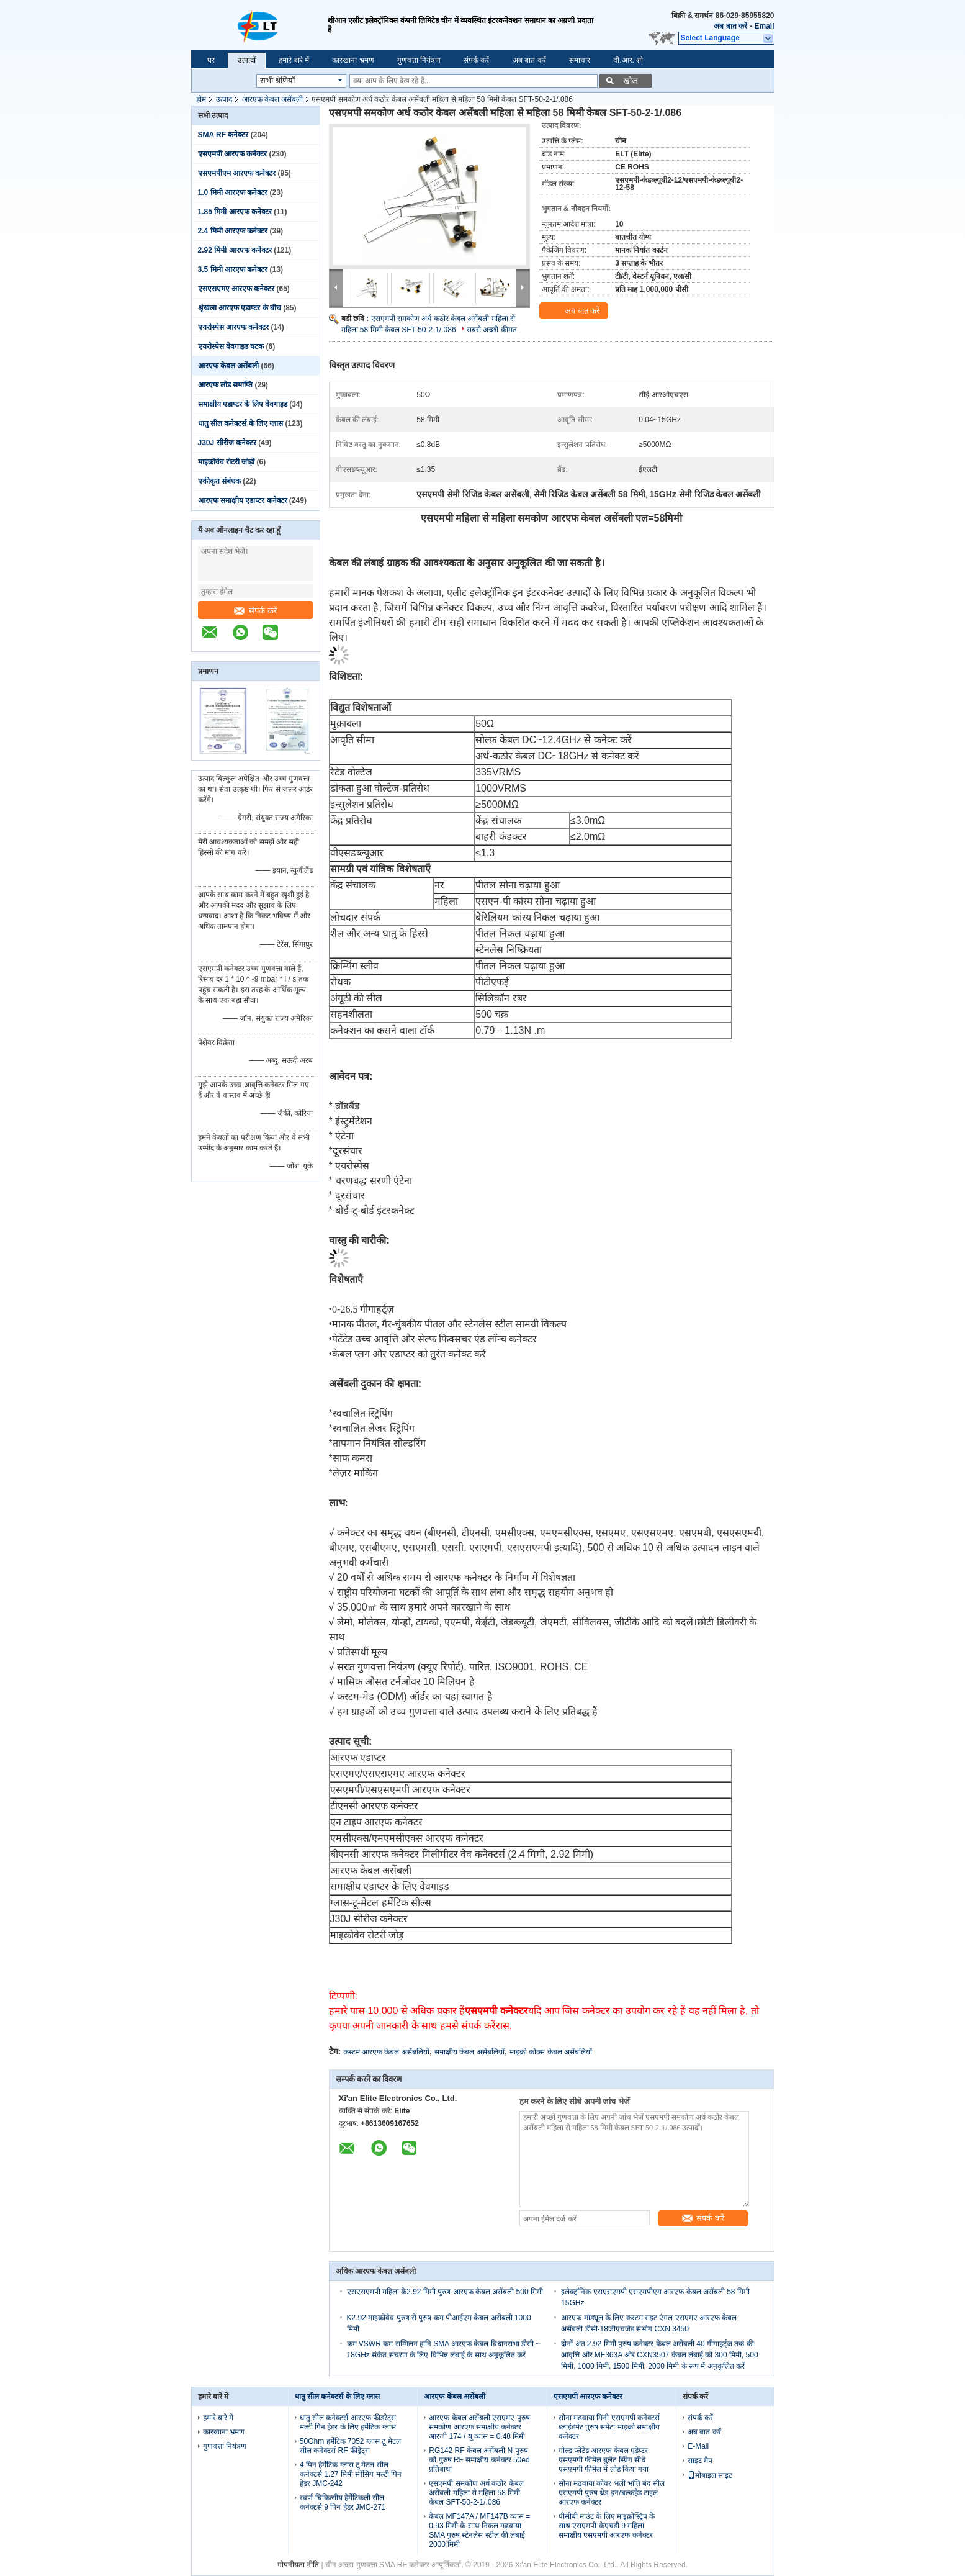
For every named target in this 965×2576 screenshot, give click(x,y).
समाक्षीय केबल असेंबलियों (469, 2052)
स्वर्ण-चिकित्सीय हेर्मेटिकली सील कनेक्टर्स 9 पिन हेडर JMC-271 (343, 2502)
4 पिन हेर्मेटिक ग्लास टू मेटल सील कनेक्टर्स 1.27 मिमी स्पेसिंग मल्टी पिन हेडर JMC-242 (351, 2474)
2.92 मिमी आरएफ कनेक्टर (235, 250)
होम (201, 99)
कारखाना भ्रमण (353, 60)
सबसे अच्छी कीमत (492, 329)
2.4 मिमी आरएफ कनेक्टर (233, 231)
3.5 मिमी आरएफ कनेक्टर (233, 269)
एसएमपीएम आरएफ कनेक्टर (237, 173)
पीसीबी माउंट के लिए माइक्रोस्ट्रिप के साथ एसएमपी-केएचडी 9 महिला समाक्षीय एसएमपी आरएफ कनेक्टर (607, 2525)
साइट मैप (700, 2460)
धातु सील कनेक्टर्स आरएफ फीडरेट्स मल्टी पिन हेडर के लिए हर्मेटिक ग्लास (348, 2422)
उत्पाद (224, 99)
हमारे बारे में (294, 60)
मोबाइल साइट (710, 2475)
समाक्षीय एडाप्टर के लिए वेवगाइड (242, 404)
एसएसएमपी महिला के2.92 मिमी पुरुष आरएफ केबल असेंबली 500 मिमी (445, 2291)
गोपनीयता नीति (298, 2564)
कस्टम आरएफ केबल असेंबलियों (386, 2052)
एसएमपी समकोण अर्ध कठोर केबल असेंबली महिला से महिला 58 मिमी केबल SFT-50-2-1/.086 (476, 2492)
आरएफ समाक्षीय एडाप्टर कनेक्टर (242, 500)
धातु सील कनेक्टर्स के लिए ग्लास (241, 423)
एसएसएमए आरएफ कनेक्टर (236, 288)
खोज (630, 81)
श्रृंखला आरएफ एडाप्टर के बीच (239, 308)
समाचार (579, 60)
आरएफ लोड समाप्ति (225, 385)
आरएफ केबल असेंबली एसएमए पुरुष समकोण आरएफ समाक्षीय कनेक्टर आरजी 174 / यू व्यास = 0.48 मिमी (479, 2427)
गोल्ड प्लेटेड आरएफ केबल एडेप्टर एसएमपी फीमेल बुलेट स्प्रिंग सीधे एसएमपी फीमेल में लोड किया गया (604, 2460)
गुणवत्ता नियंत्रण (419, 60)
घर (211, 60)
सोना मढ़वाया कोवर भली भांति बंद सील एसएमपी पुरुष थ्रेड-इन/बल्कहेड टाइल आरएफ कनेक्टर (612, 2492)
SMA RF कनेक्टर (223, 134)
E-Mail (698, 2446)
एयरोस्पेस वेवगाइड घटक (231, 346)
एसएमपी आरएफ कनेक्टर (232, 154)
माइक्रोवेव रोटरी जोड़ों (226, 462)
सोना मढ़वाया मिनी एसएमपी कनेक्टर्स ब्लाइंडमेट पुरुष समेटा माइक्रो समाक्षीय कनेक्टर (609, 2427)
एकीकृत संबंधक (219, 481)
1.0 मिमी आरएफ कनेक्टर (233, 192)
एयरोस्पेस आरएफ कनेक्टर (233, 327)
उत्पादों (247, 60)
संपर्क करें (476, 60)
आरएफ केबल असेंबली (272, 99)
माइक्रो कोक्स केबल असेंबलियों (550, 2052)
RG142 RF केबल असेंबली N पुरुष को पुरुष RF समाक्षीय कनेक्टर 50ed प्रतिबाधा (479, 2460)
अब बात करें (730, 26)
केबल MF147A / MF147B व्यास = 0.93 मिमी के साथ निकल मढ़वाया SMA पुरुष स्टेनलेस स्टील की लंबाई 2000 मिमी (479, 2530)
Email (764, 26)
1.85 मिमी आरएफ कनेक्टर (235, 211)
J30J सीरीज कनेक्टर (227, 442)
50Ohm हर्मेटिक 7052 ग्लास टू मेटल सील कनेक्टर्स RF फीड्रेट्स (350, 2446)
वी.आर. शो (628, 60)
